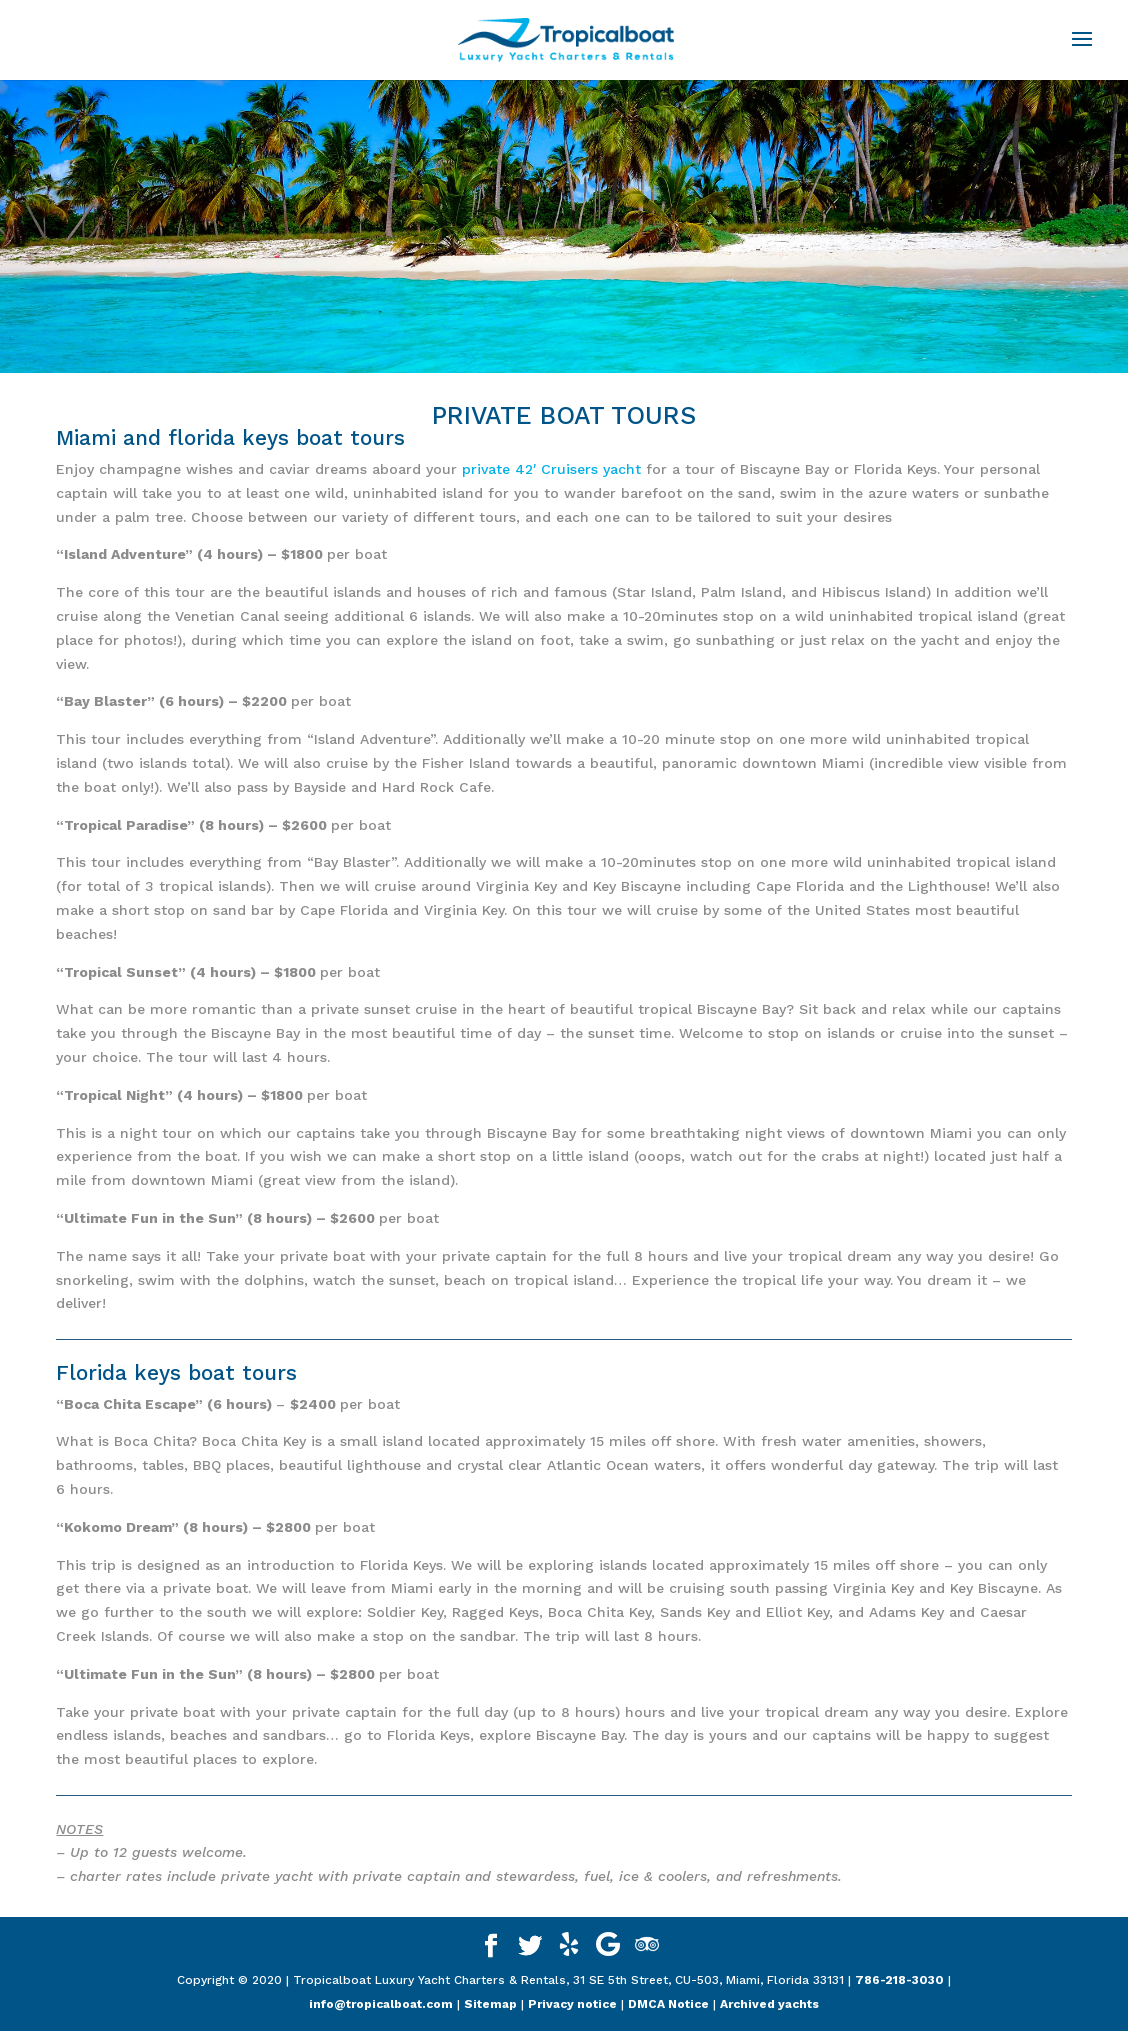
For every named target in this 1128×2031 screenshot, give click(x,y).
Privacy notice (572, 2004)
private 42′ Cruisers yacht (554, 469)
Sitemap (490, 2004)
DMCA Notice (668, 2004)
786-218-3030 (899, 1980)
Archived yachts (769, 2004)
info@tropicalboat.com (381, 2004)
